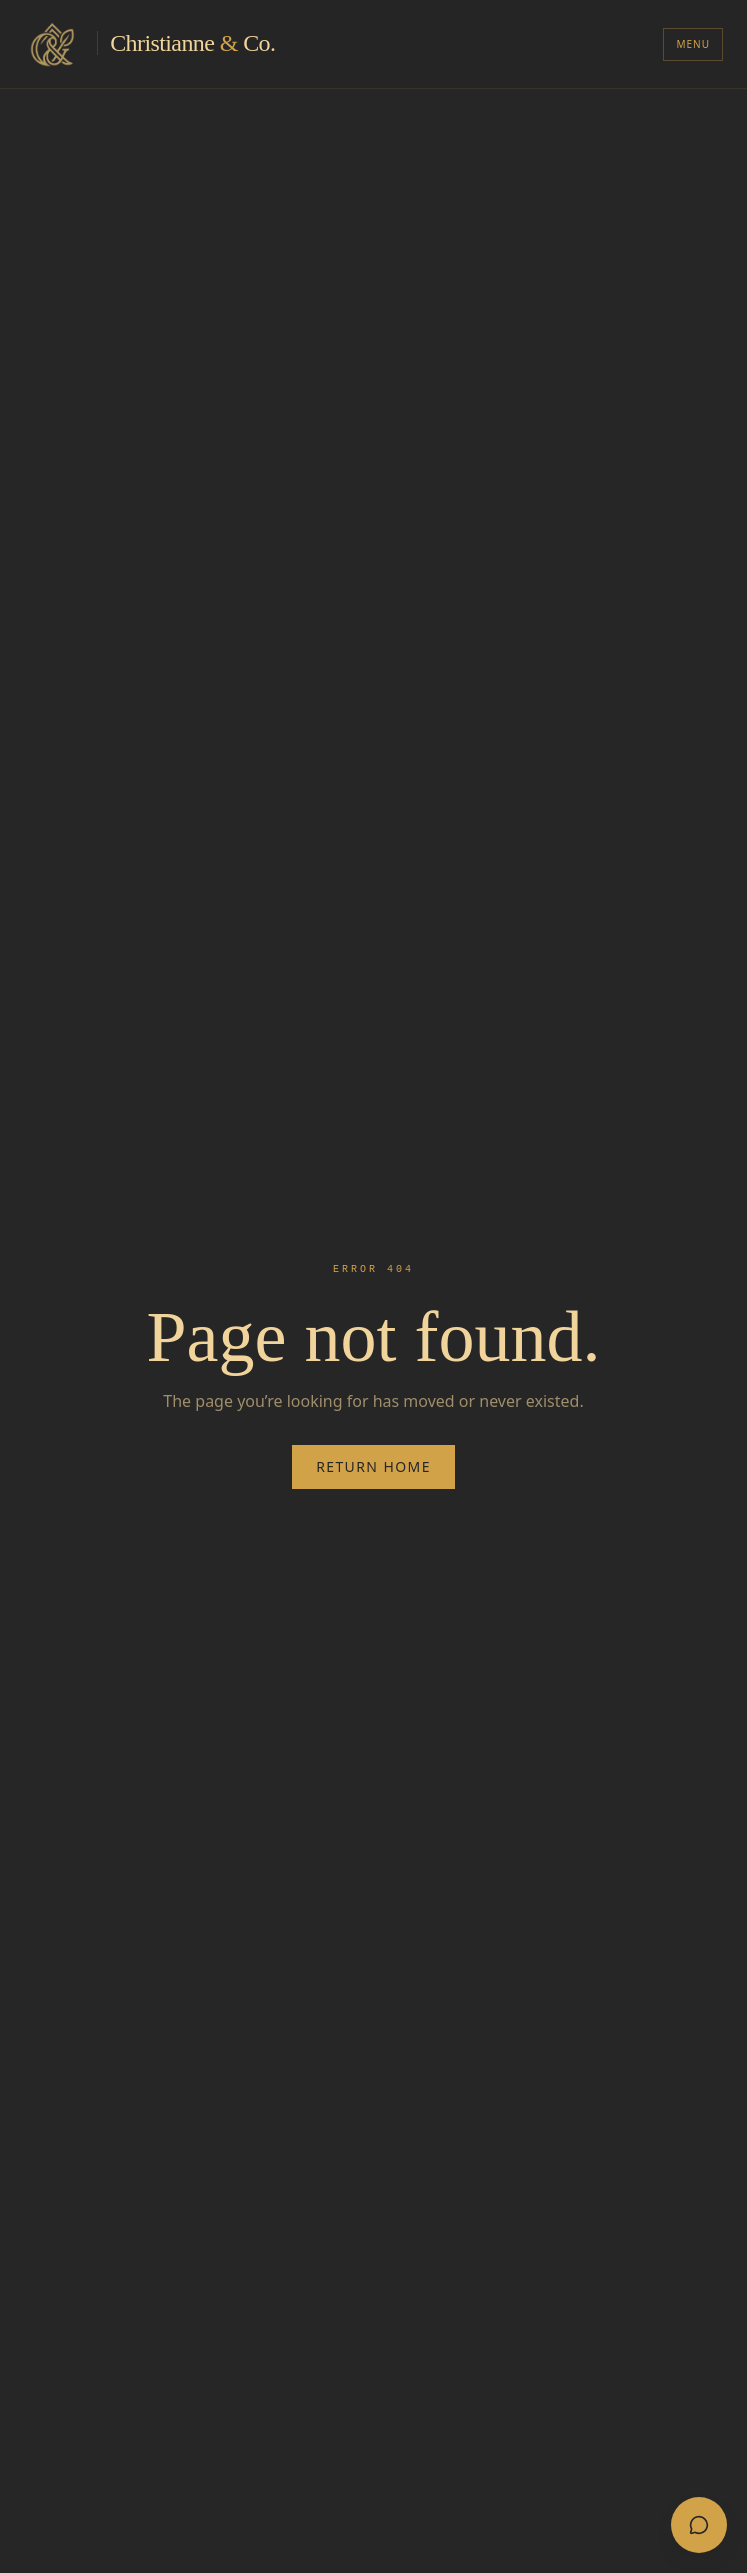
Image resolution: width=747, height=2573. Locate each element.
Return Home (373, 1466)
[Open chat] (699, 2525)
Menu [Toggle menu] (693, 44)
